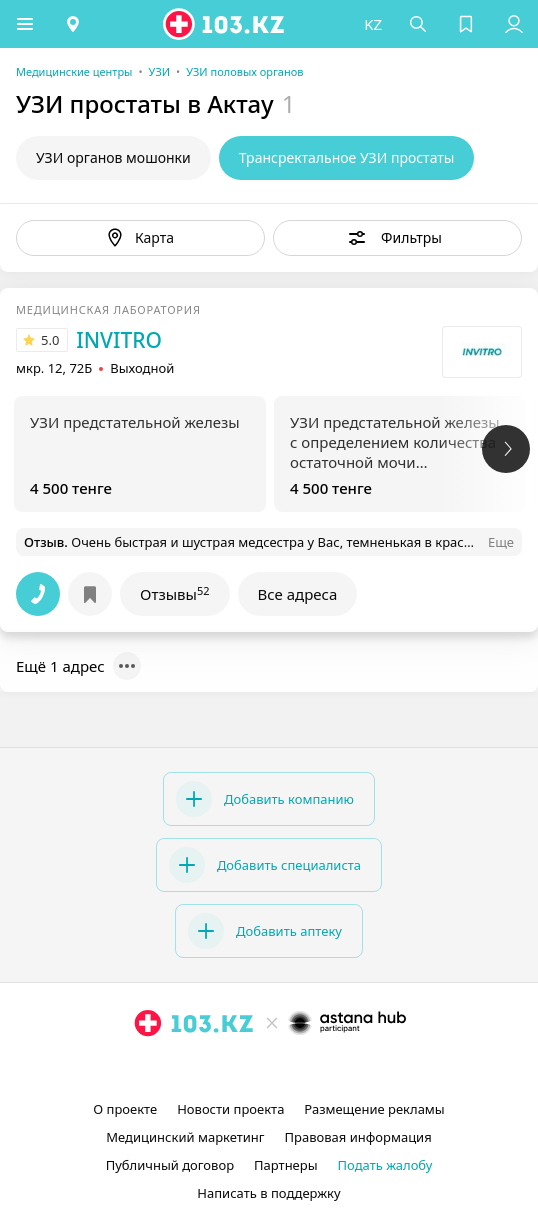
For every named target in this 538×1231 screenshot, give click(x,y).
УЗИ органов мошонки (113, 157)
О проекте (125, 1109)
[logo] (225, 24)
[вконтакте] (303, 1069)
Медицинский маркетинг (185, 1137)
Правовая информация (358, 1137)
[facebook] (271, 1069)
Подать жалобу (385, 1165)
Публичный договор (170, 1165)
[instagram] (239, 1069)
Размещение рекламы (374, 1109)
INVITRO (119, 340)
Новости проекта (230, 1109)
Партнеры (286, 1165)
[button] (25, 24)
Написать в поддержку (268, 1193)
